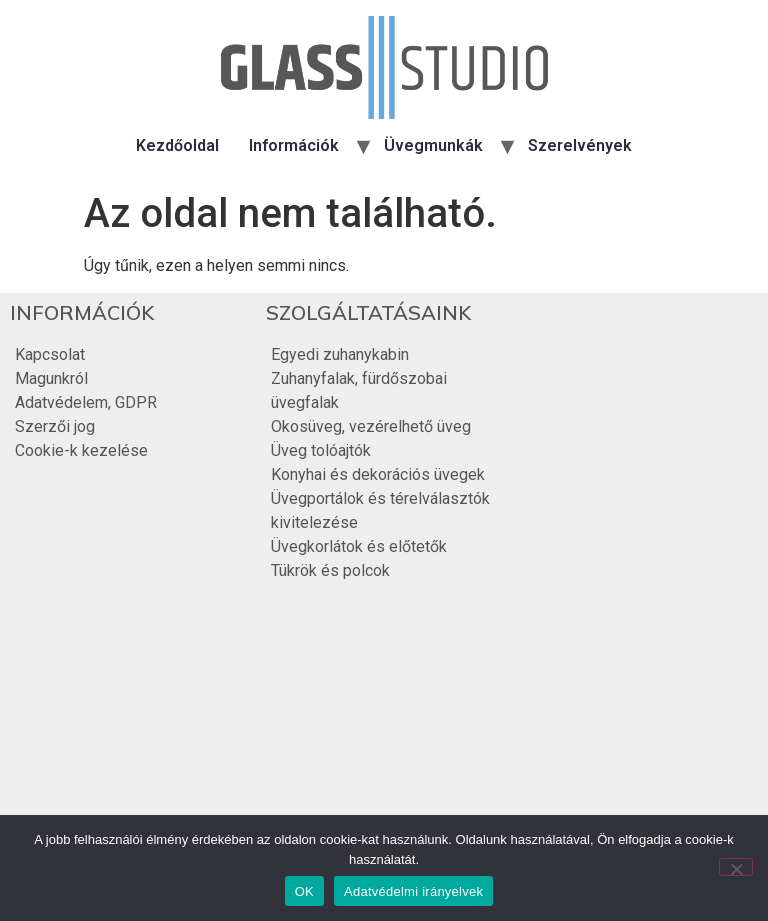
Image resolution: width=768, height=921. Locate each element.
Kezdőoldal (177, 145)
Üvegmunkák (433, 145)
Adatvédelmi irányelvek (413, 891)
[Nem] (736, 867)
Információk (294, 145)
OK (304, 891)
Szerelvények (580, 145)
